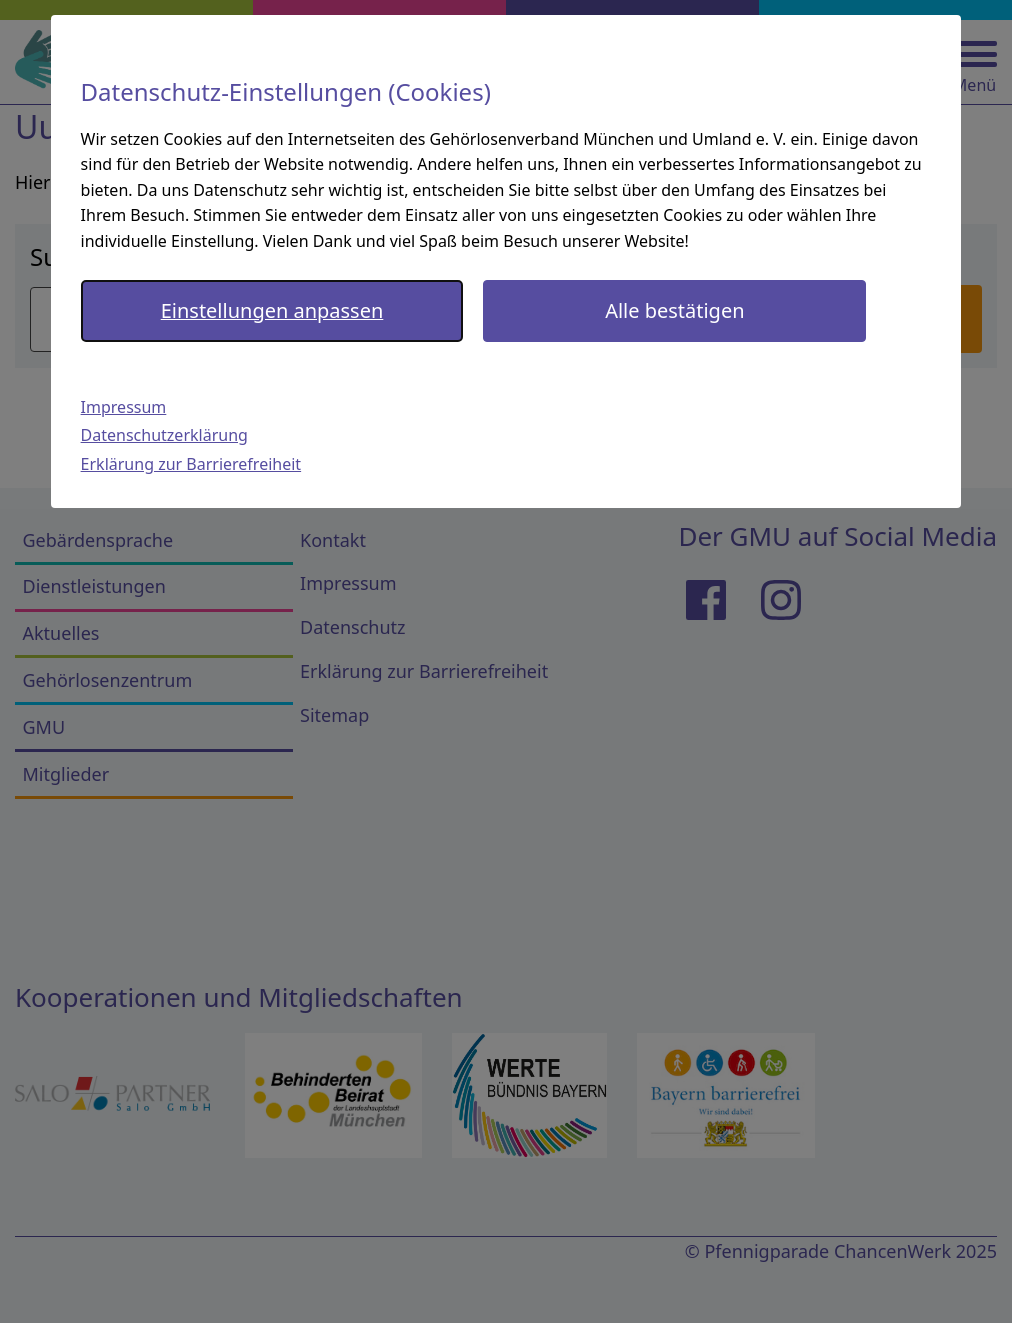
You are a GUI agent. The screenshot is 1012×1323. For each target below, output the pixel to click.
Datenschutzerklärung (164, 435)
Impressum (124, 407)
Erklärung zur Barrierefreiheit (191, 464)
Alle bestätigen (674, 310)
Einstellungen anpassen (272, 310)
